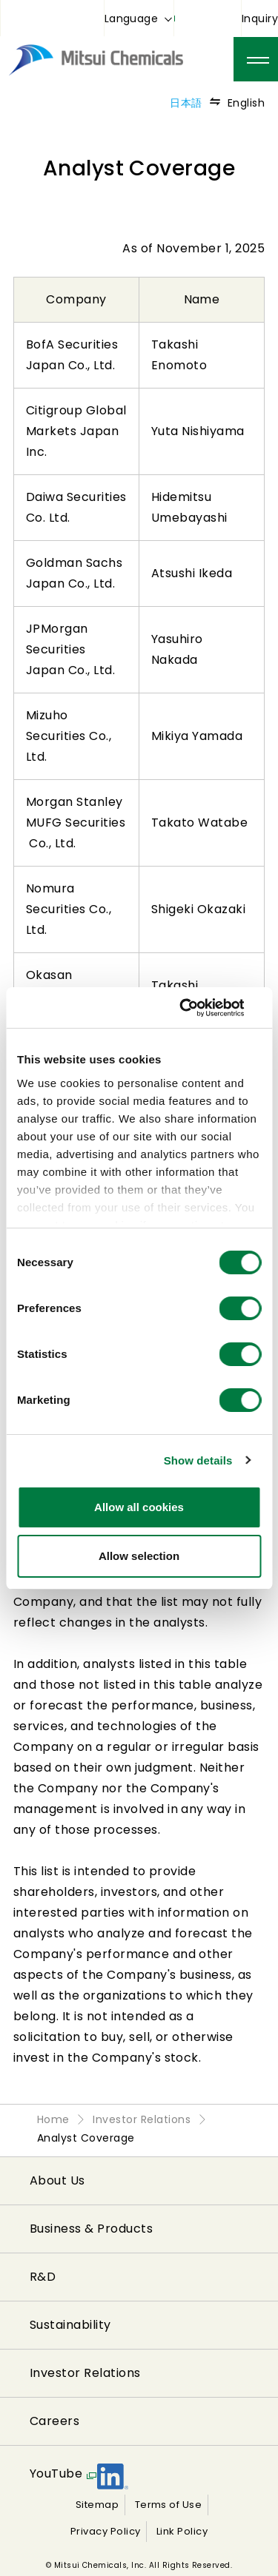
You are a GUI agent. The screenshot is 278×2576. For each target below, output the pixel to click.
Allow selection (139, 1556)
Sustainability (70, 2324)
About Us (57, 2180)
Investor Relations (85, 2372)
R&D (43, 2276)
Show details (198, 1460)
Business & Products (91, 2228)
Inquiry (260, 18)
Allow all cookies (139, 1507)
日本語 (186, 102)
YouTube (56, 2473)
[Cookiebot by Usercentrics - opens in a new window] (198, 1008)
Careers (54, 2420)
